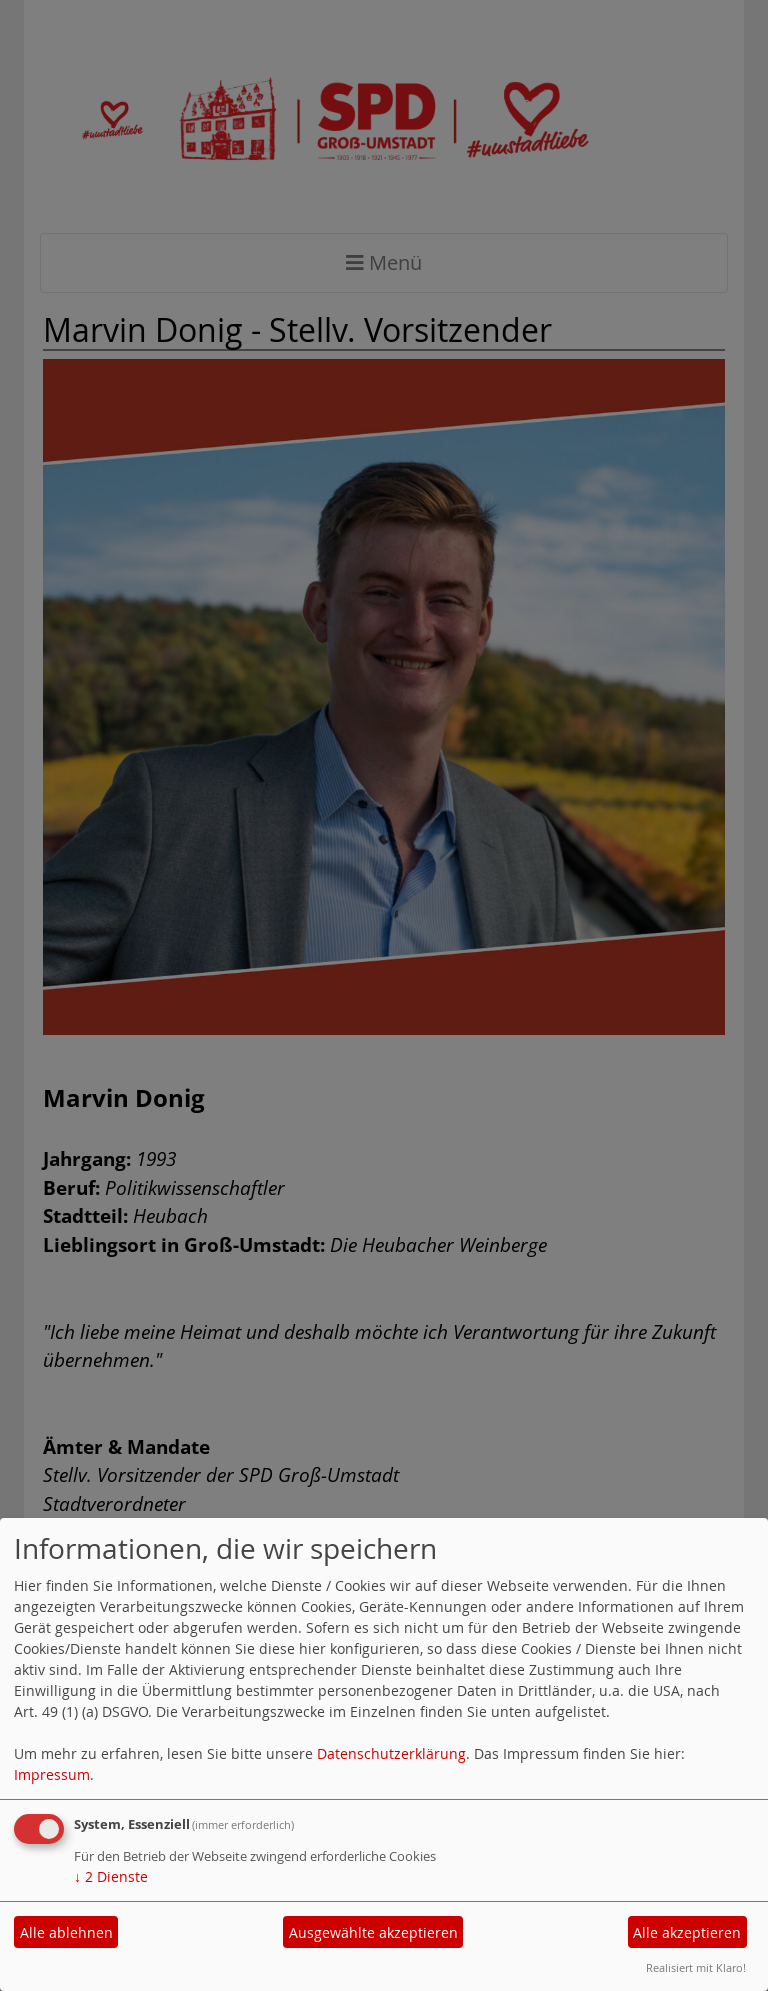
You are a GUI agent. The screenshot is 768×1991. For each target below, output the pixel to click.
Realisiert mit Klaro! (696, 1967)
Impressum (52, 1774)
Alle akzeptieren (687, 1932)
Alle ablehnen (66, 1932)
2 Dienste (111, 1876)
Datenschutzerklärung (391, 1753)
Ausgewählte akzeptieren (373, 1932)
